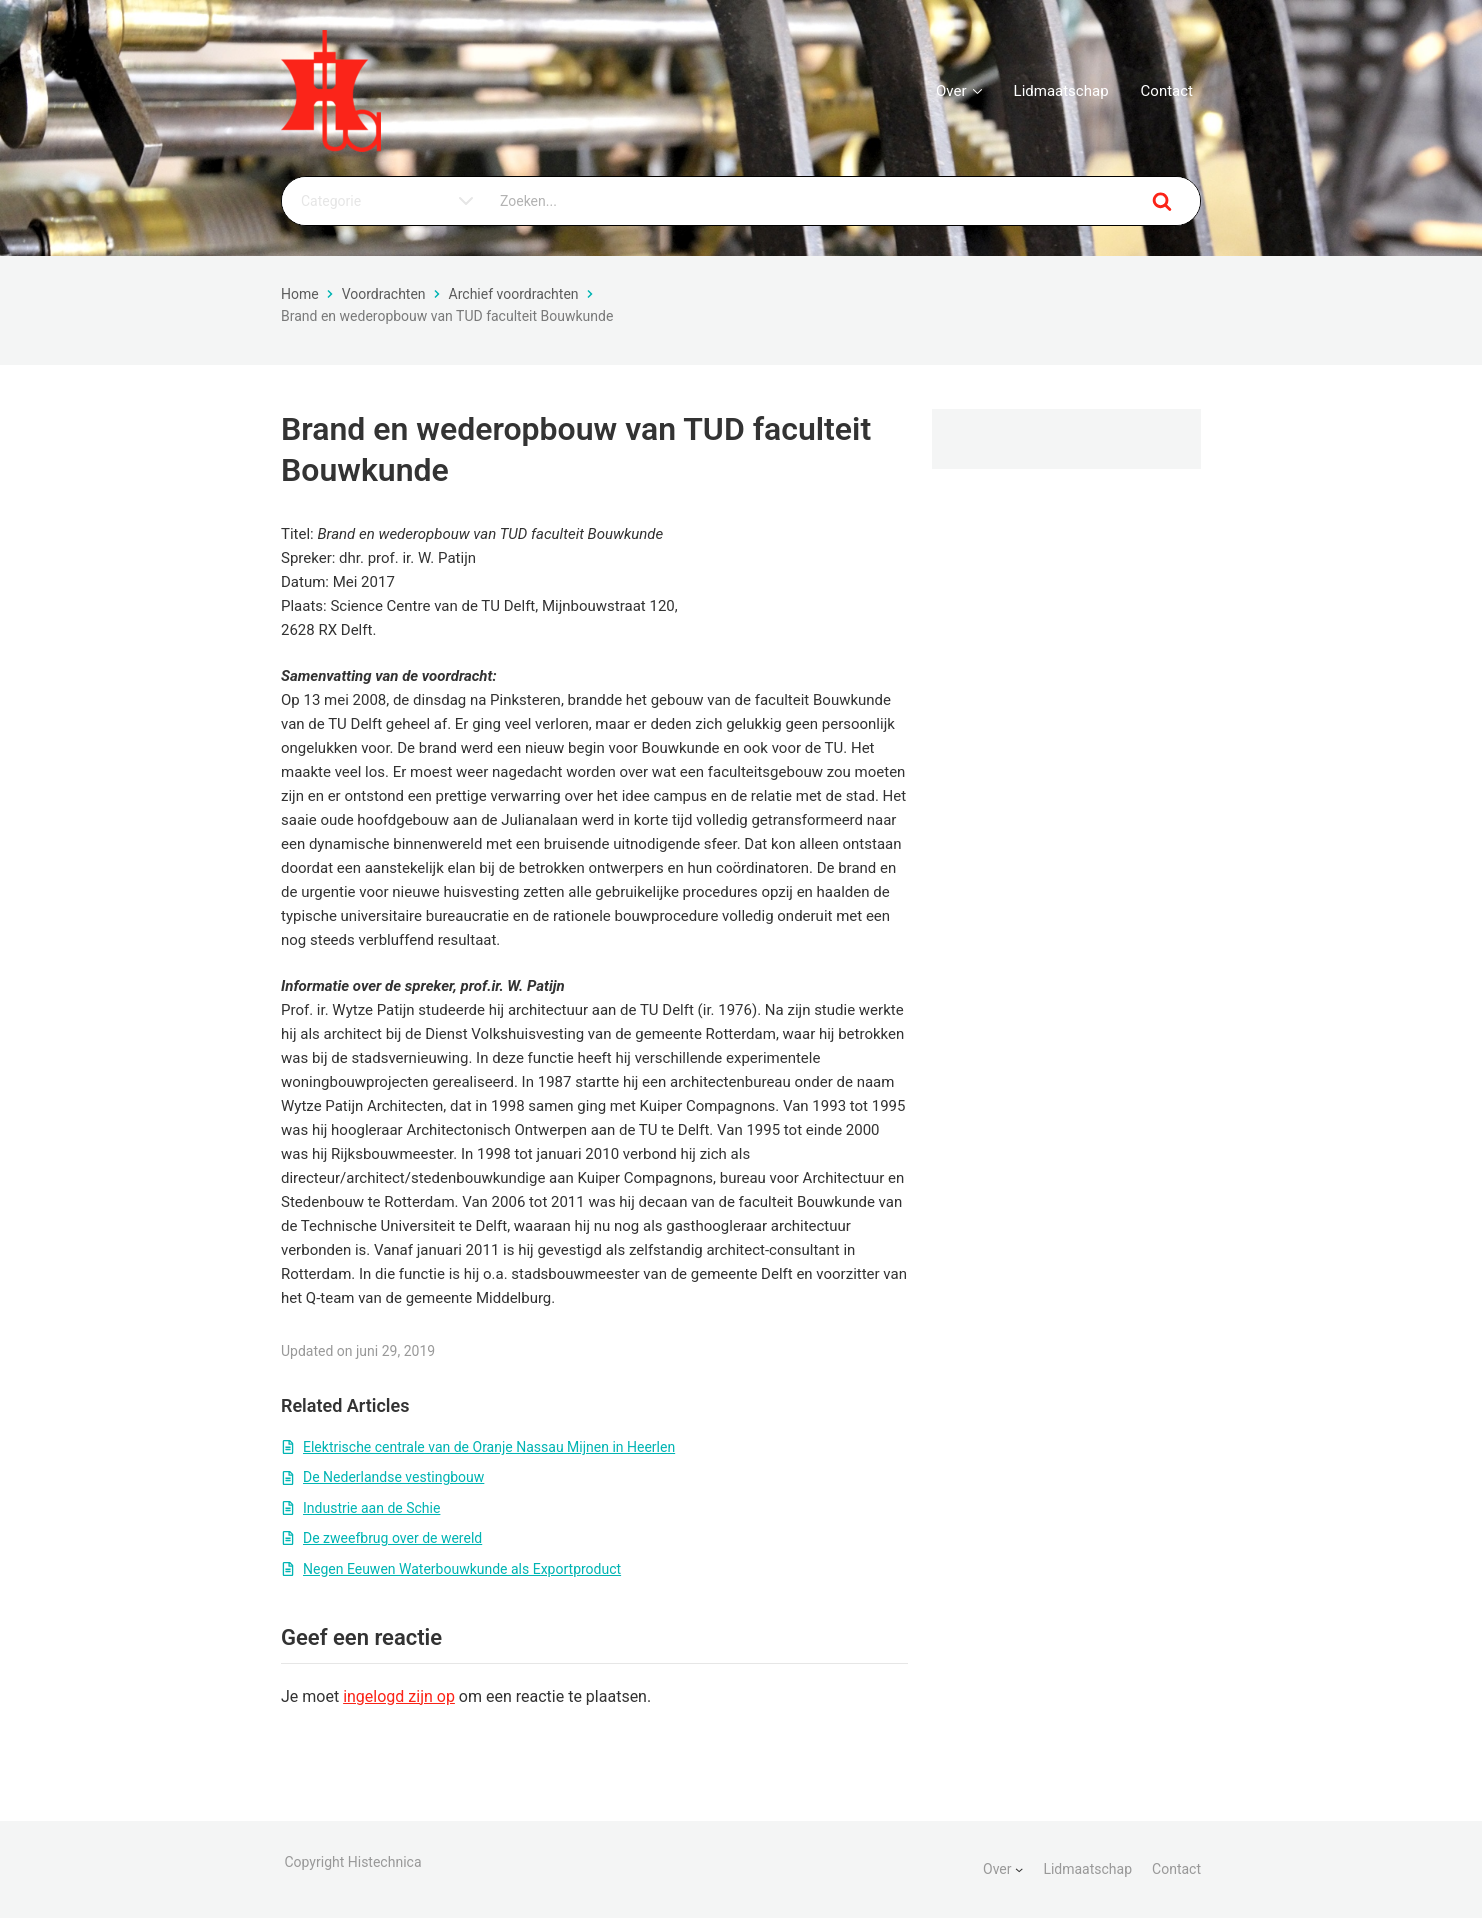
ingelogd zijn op (399, 1696)
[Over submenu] (1019, 1869)
